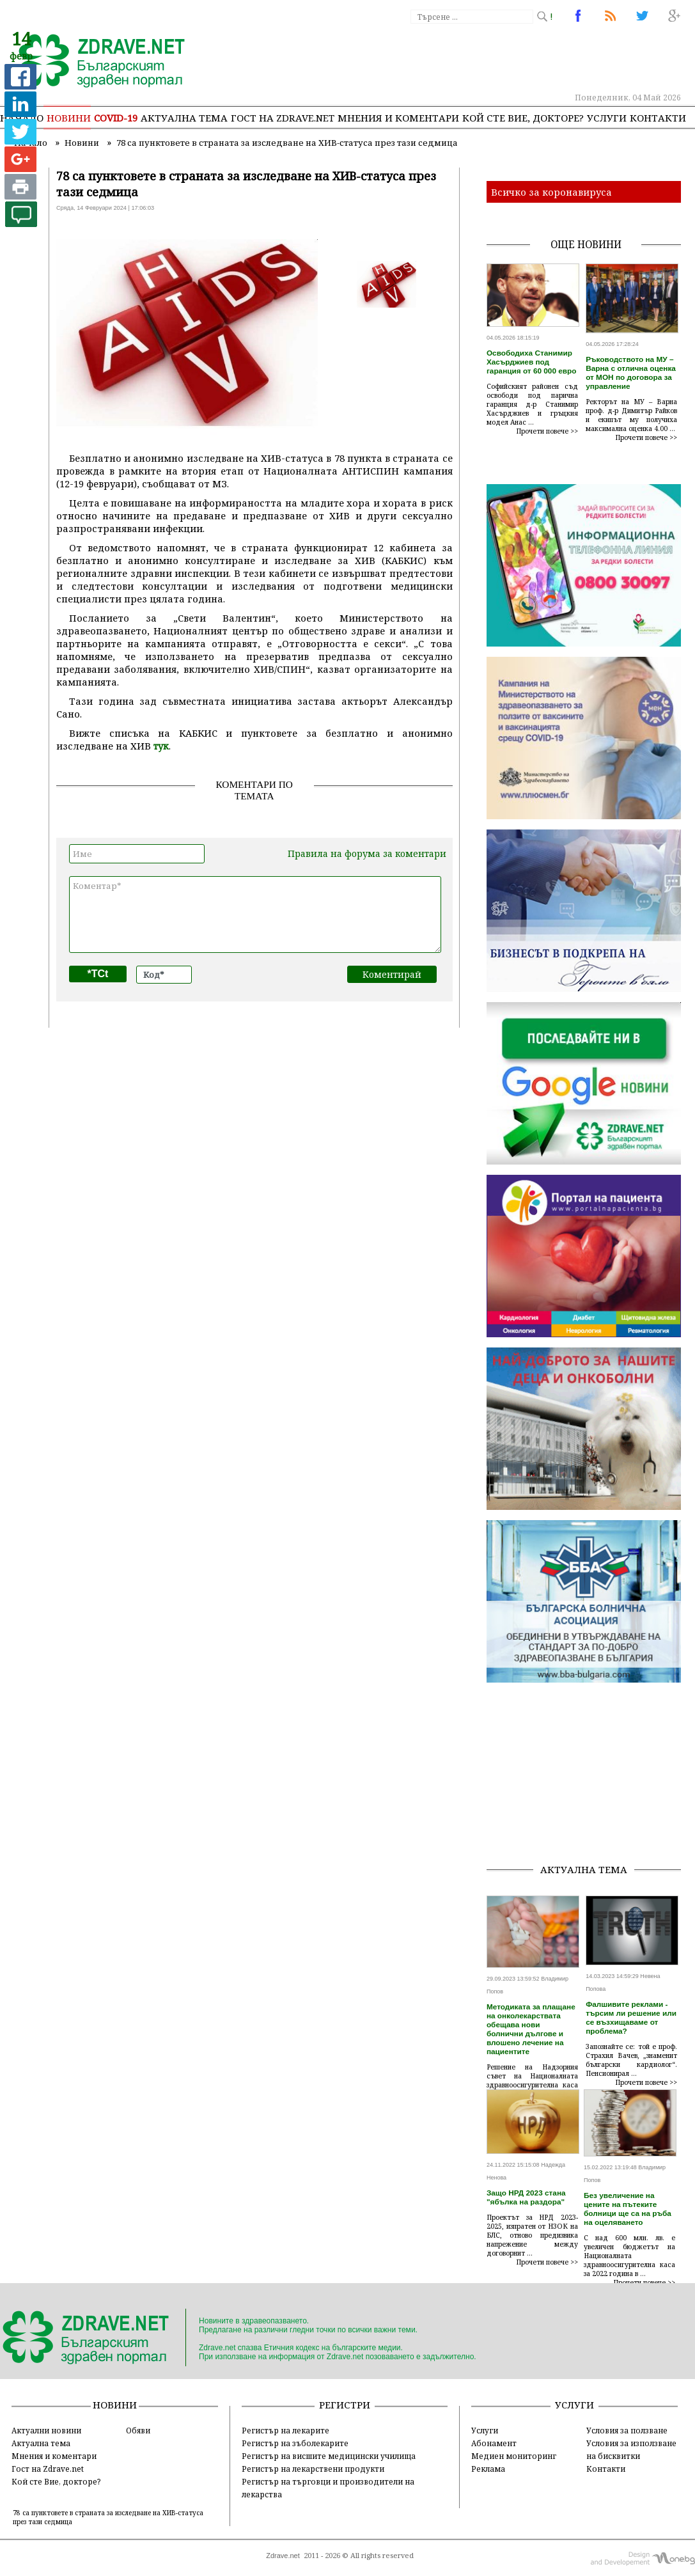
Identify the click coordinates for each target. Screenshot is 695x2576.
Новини (69, 117)
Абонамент (494, 2443)
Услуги (607, 117)
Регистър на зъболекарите (295, 2443)
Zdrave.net (283, 2555)
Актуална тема (184, 117)
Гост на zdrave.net (282, 117)
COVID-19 (115, 117)
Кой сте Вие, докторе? (523, 117)
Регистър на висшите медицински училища (329, 2456)
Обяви (138, 2430)
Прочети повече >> (547, 431)
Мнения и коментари (398, 117)
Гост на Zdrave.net (48, 2468)
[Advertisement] (591, 1773)
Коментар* (255, 914)
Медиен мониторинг (513, 2456)
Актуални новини (46, 2430)
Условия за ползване (627, 2430)
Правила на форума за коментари (367, 853)
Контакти (658, 117)
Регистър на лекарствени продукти (313, 2468)
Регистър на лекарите (285, 2430)
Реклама (488, 2468)
